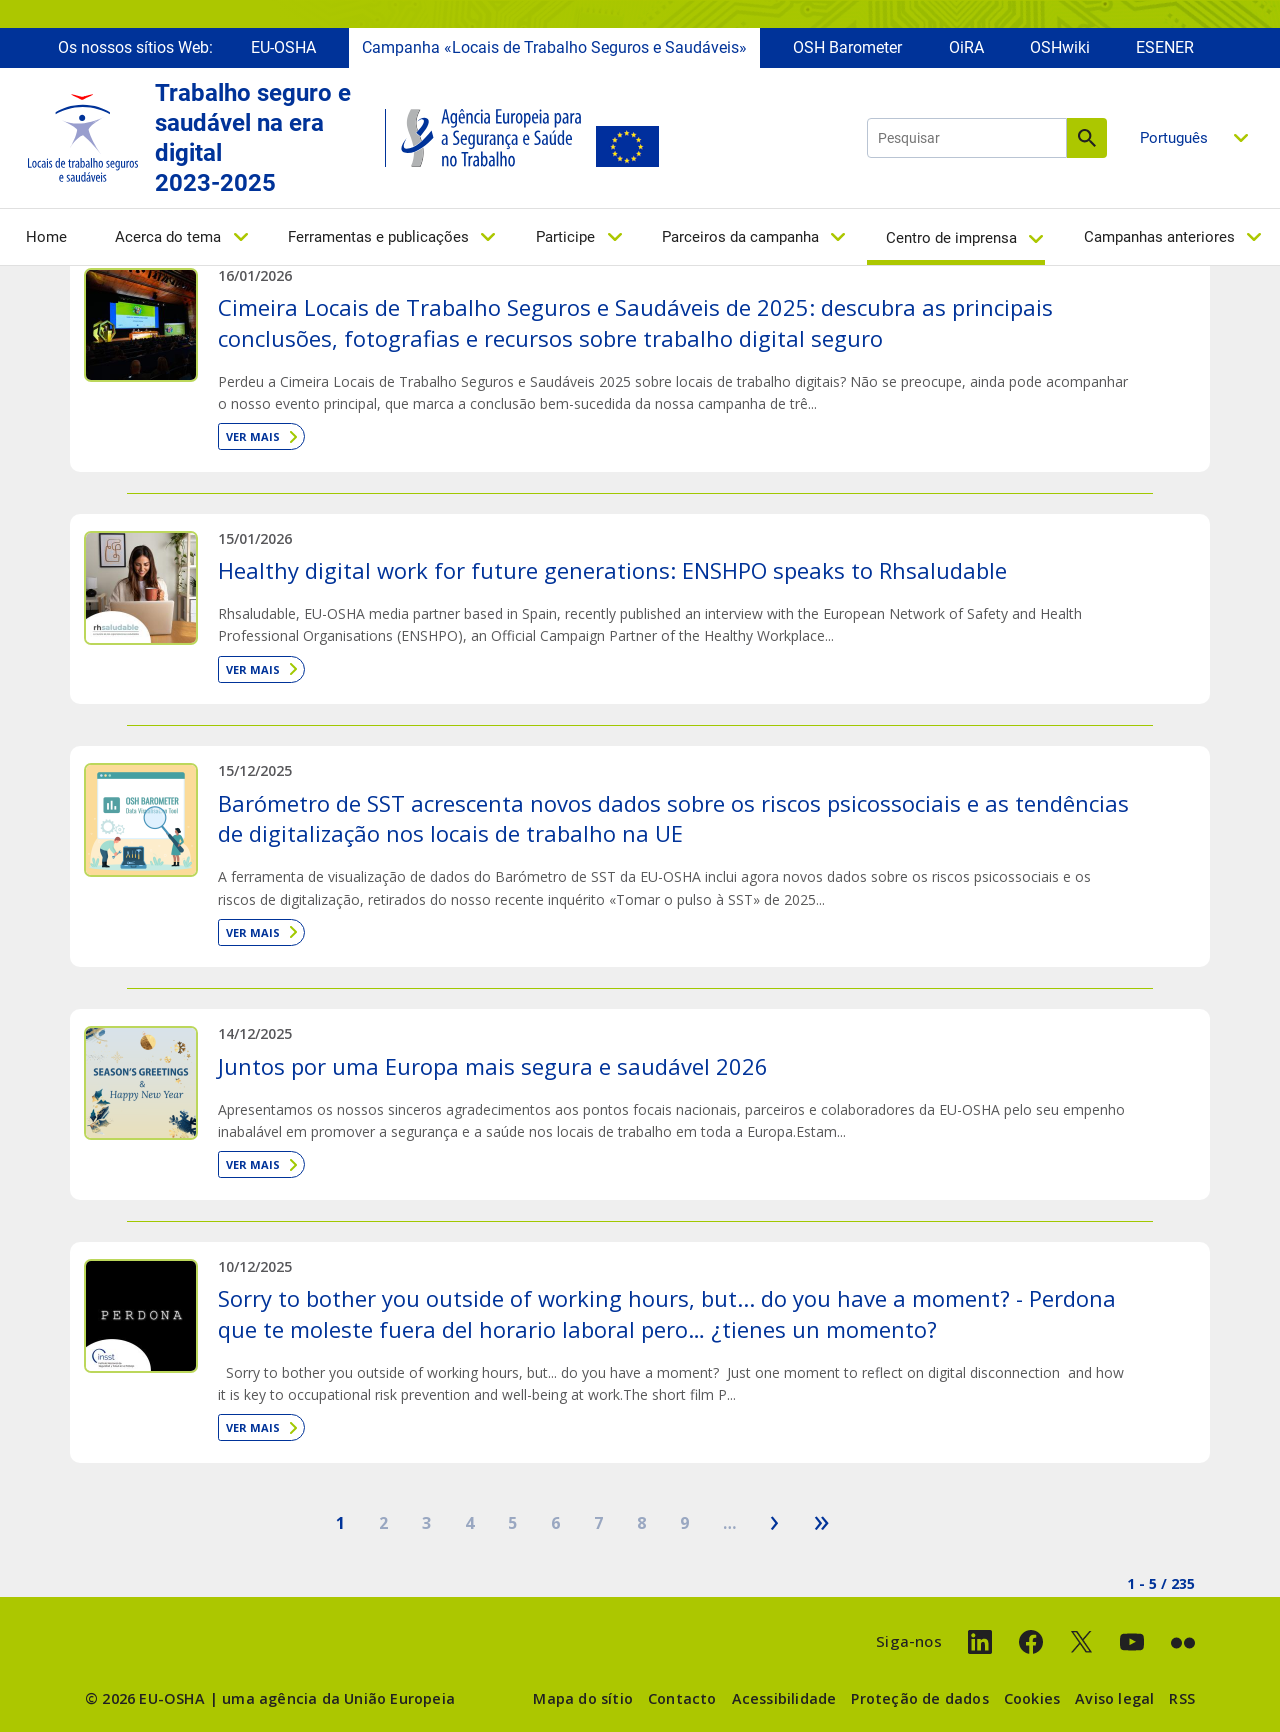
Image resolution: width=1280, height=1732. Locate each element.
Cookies (1032, 1698)
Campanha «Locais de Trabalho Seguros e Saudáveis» (554, 47)
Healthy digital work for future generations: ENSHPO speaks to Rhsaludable (612, 570)
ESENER (1165, 47)
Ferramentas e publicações (378, 237)
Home (46, 237)
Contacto (682, 1698)
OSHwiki (1060, 47)
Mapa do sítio (583, 1698)
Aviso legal (1114, 1698)
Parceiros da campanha (740, 237)
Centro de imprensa (951, 238)
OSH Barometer (847, 47)
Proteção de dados (919, 1698)
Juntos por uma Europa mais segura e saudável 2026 (493, 1066)
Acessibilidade (784, 1698)
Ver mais (253, 436)
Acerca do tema (168, 237)
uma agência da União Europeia (338, 1698)
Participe (565, 237)
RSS (1182, 1698)
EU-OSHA (283, 47)
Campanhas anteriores (1159, 237)
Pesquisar (1087, 138)
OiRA (966, 47)
